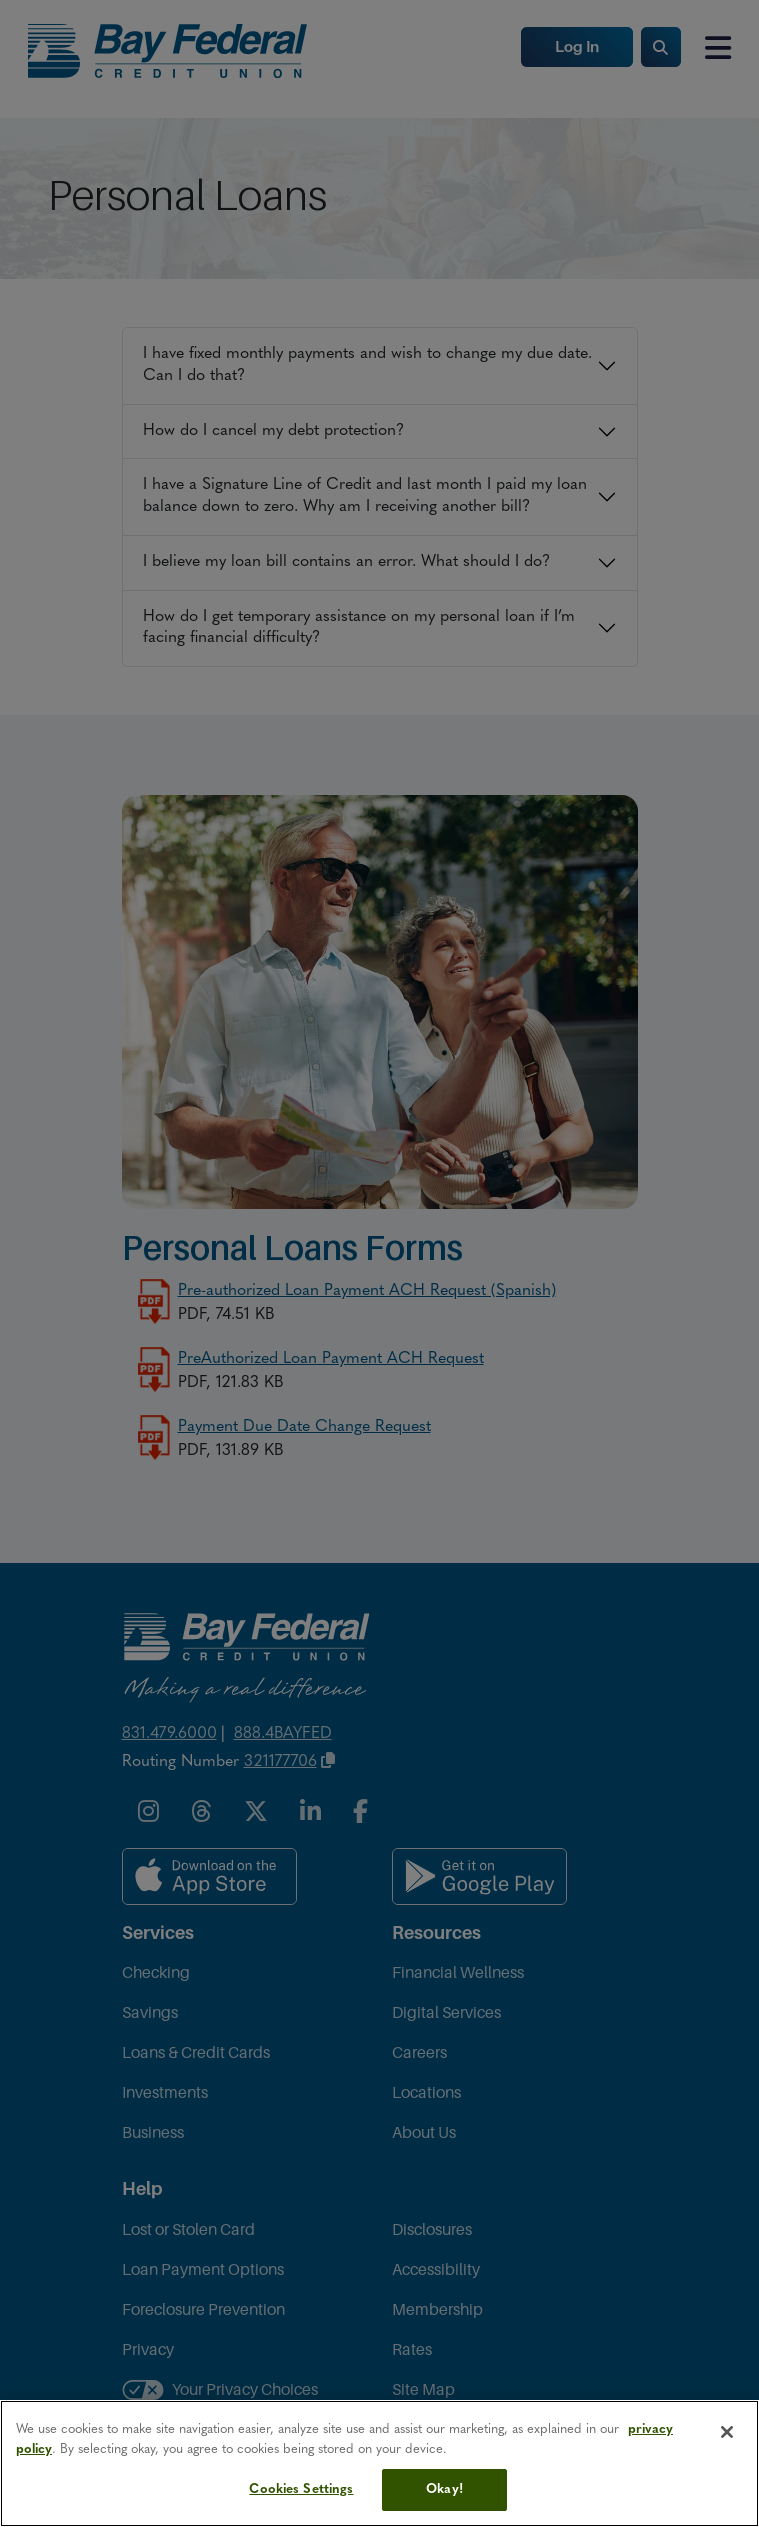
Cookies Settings (301, 2489)
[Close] (727, 2432)
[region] (379, 2463)
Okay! (444, 2489)
